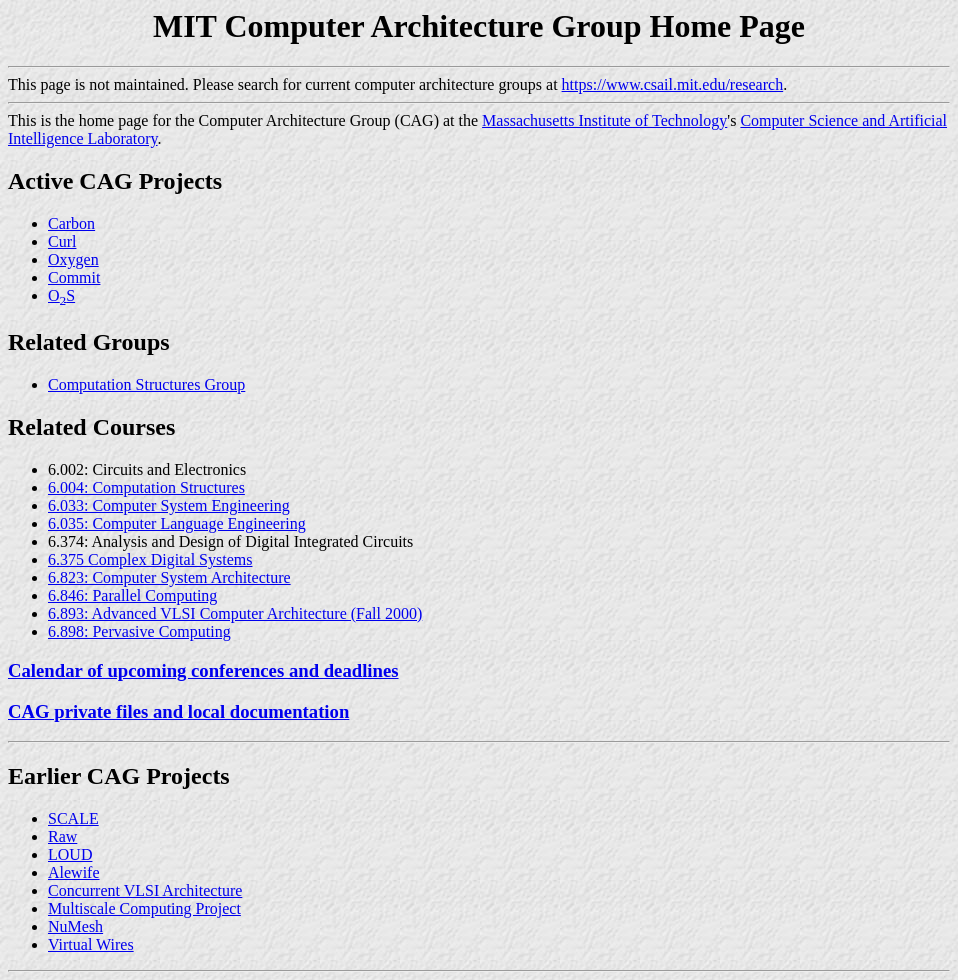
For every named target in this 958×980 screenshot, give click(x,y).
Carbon (71, 223)
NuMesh (75, 926)
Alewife (74, 872)
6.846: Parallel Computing (132, 595)
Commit (74, 277)
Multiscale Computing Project (144, 908)
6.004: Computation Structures (146, 487)
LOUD (70, 854)
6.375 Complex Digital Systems (150, 559)
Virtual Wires (91, 944)
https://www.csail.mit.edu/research (673, 84)
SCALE (73, 818)
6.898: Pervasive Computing (139, 631)
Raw (62, 836)
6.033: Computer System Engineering (169, 505)
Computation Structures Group (146, 384)
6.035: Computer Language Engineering (177, 523)
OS (61, 295)
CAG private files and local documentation (178, 711)
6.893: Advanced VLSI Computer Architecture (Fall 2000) (235, 613)
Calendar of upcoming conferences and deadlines (203, 670)
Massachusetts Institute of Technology (604, 120)
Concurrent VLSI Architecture (145, 890)
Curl (62, 241)
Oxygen (73, 259)
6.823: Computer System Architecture (169, 577)
